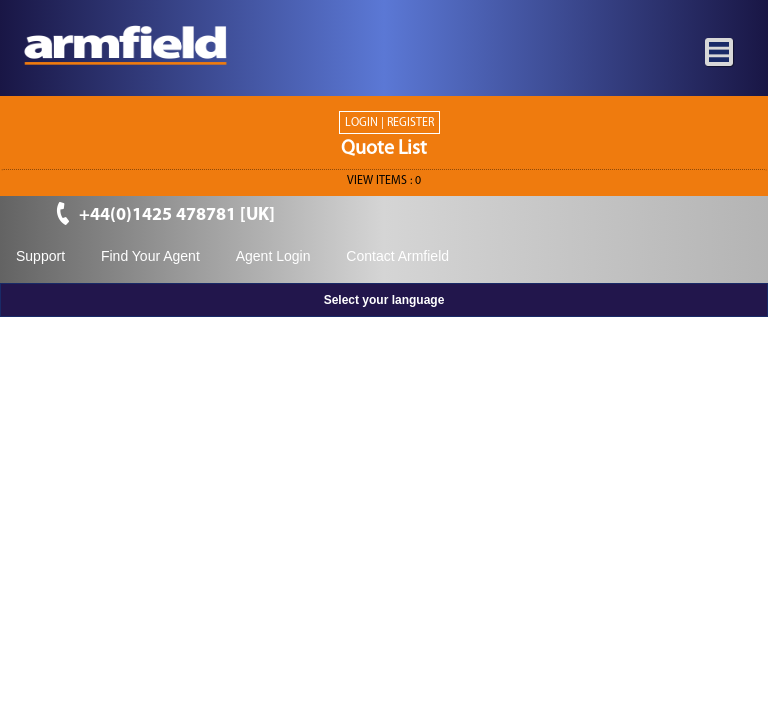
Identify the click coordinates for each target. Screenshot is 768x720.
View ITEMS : (384, 181)
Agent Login (273, 256)
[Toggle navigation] (720, 53)
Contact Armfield (397, 256)
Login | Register (389, 123)
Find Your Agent (150, 256)
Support (40, 256)
